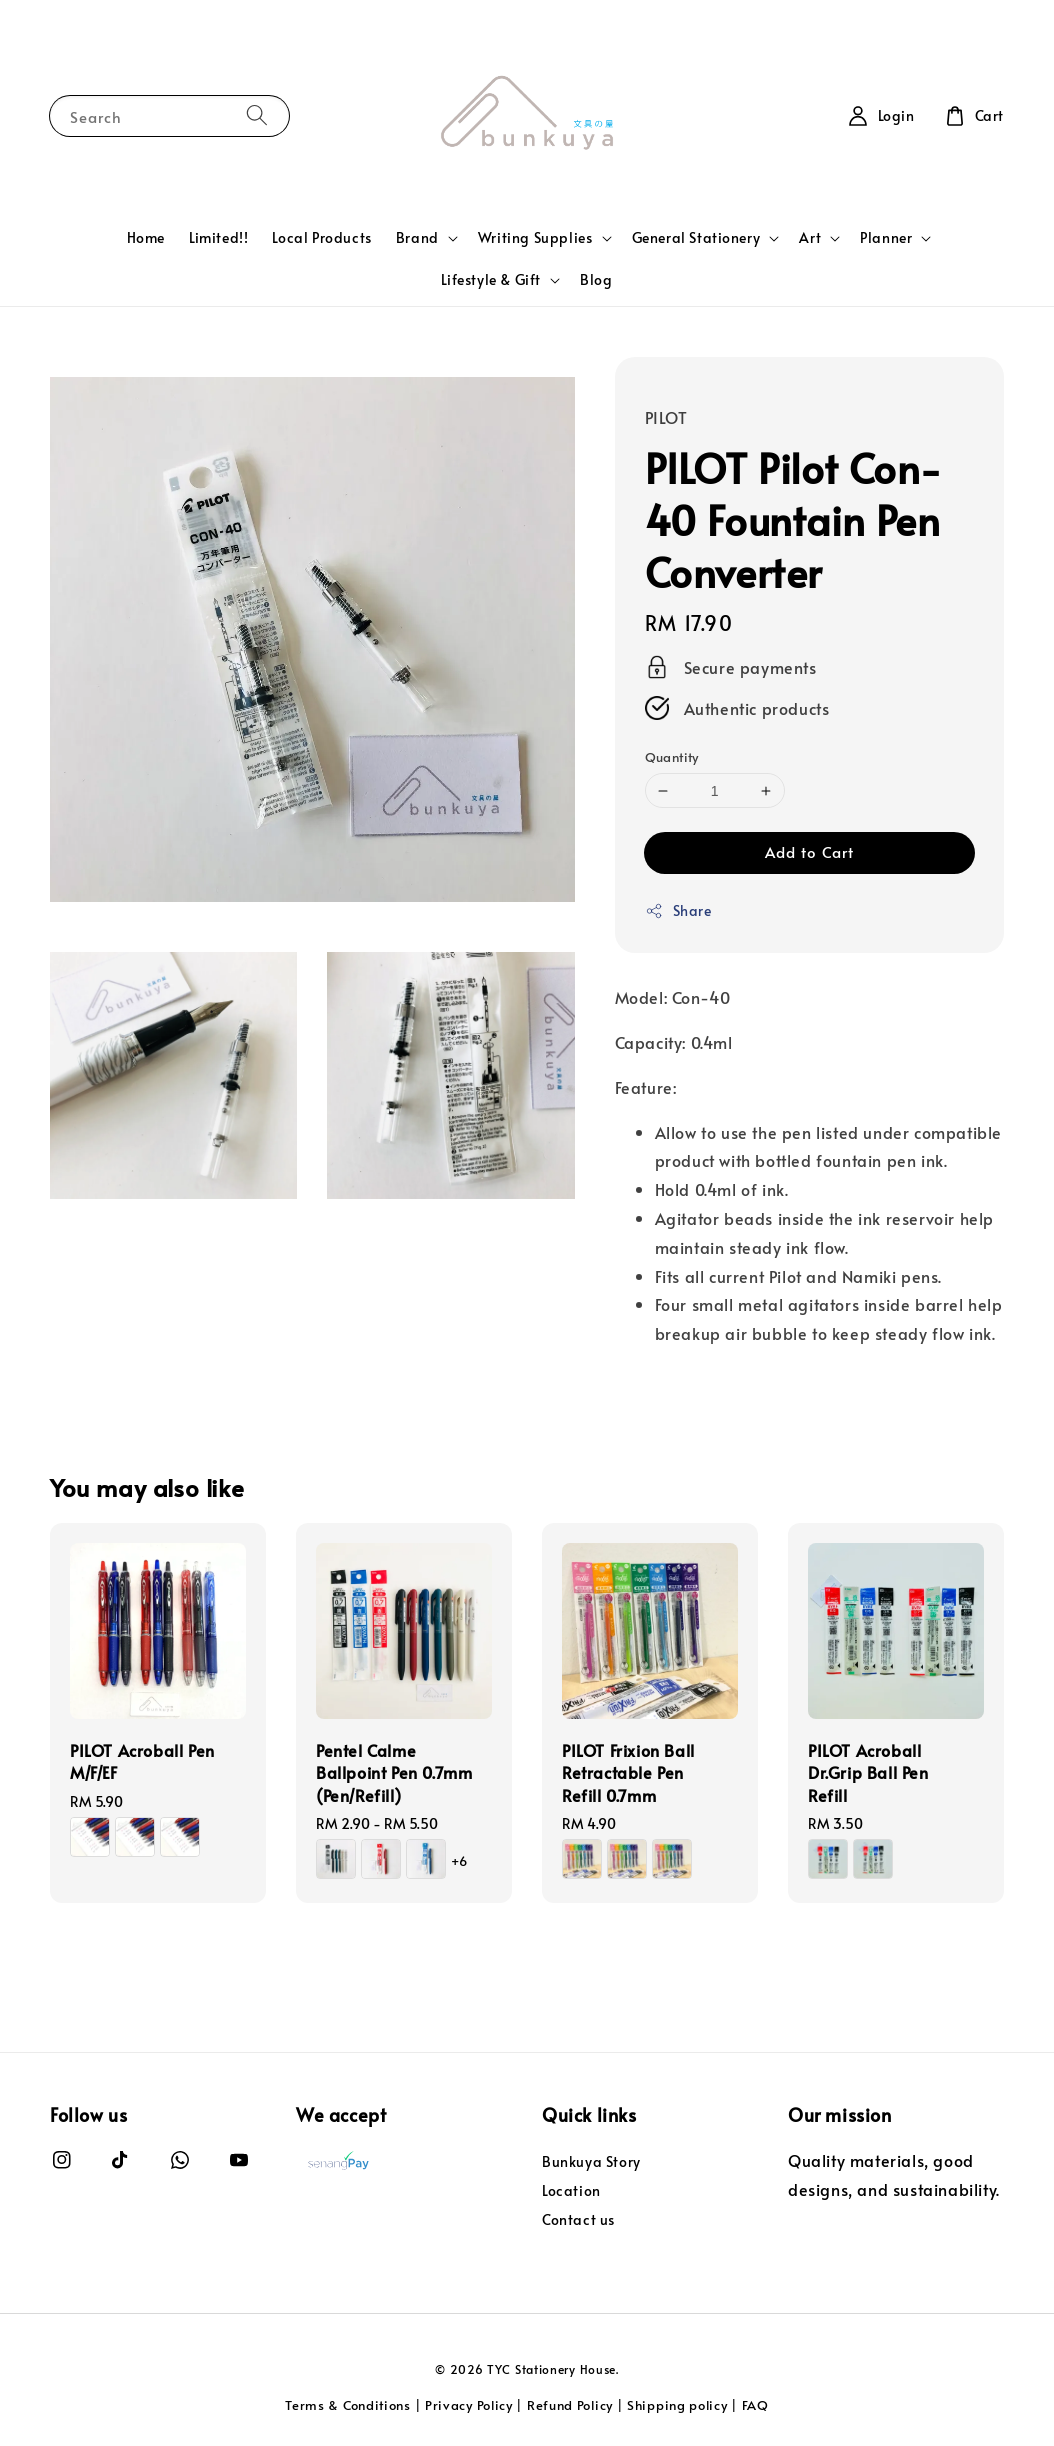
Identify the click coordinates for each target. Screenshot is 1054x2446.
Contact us (578, 2219)
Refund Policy (570, 2405)
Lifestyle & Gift (491, 280)
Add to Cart (809, 851)
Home (146, 237)
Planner (886, 238)
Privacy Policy (469, 2405)
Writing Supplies (535, 238)
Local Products (321, 237)
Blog (596, 279)
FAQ (755, 2405)
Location (571, 2190)
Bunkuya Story (591, 2162)
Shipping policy (677, 2405)
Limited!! (218, 237)
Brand (417, 238)
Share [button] (678, 910)
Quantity (672, 757)
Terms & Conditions (348, 2405)
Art (810, 238)
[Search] (257, 115)
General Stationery (696, 238)
